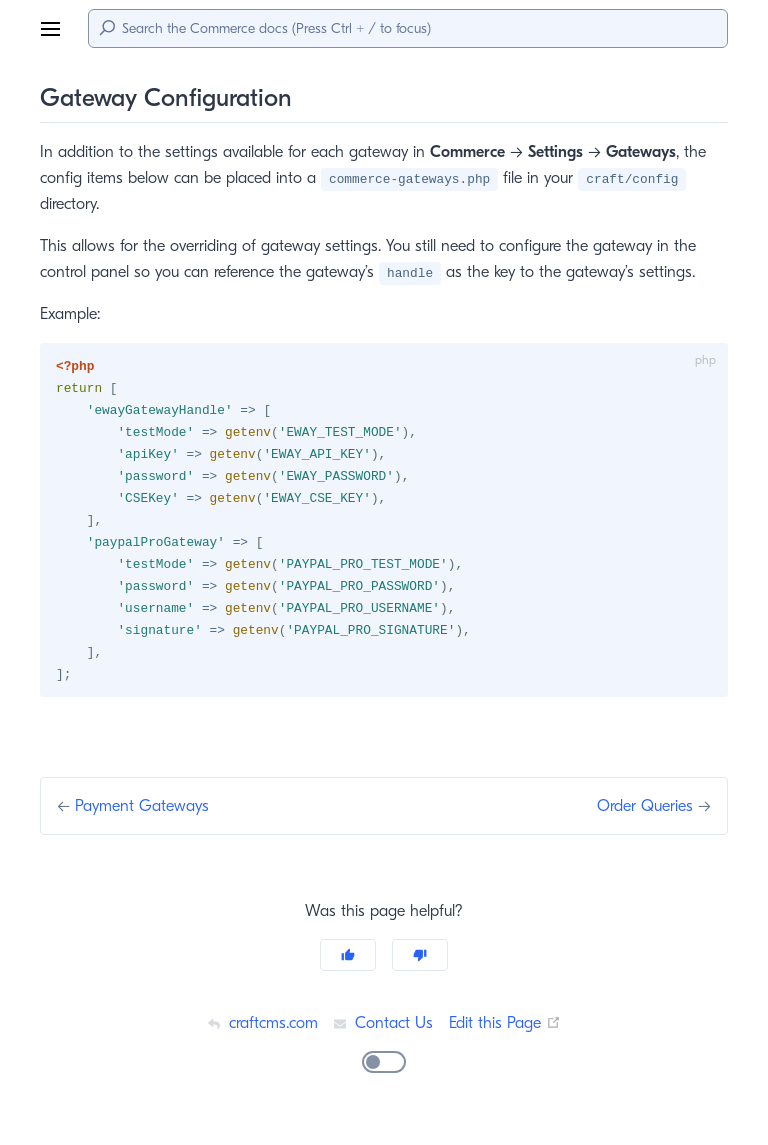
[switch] (384, 1070)
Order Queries (642, 813)
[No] (420, 963)
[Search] (408, 28)
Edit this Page (507, 1030)
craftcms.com (259, 1030)
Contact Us (383, 1030)
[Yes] (348, 963)
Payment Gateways (146, 813)
